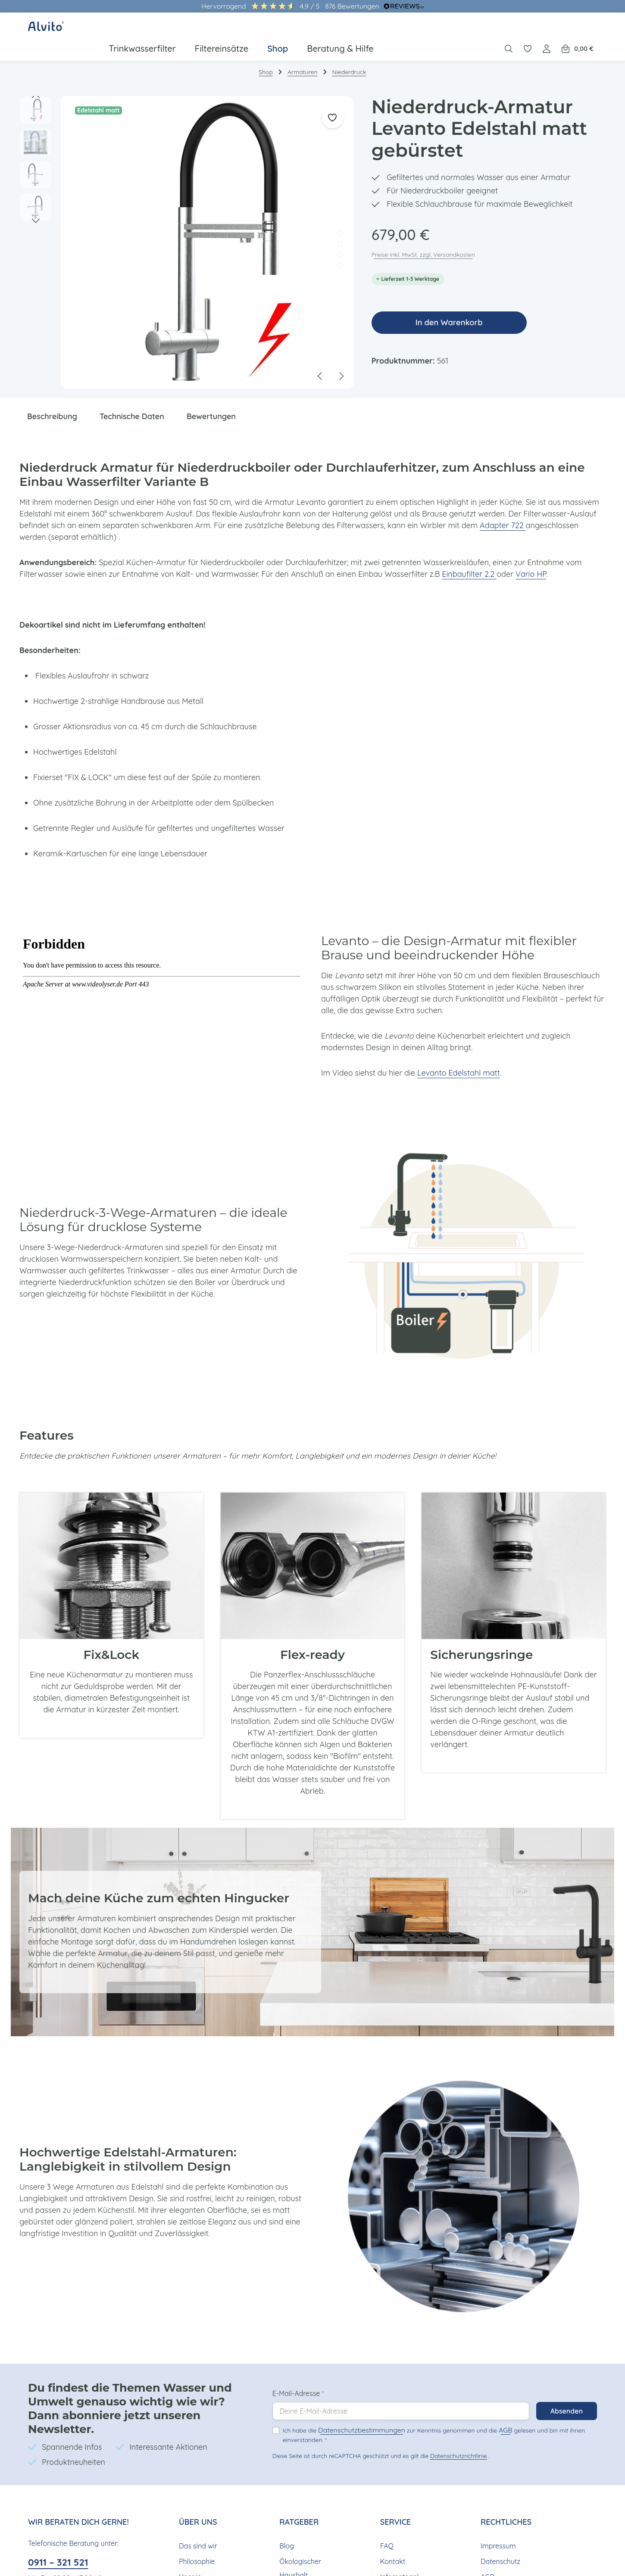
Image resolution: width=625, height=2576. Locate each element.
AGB (487, 2399)
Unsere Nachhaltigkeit (200, 2546)
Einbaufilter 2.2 (458, 562)
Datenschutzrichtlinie (455, 2424)
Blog (286, 2508)
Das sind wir (197, 2508)
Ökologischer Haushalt (299, 2531)
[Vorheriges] (36, 84)
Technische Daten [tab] (134, 404)
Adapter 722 (487, 513)
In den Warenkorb (449, 310)
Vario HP (517, 562)
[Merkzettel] (529, 31)
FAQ (387, 2508)
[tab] (53, 404)
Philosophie (197, 2524)
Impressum (498, 2508)
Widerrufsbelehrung (511, 2555)
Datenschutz (500, 2524)
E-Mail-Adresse (298, 2363)
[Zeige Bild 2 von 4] (340, 232)
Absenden (566, 2381)
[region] (187, 231)
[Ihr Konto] (547, 31)
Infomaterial (398, 2539)
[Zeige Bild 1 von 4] (340, 221)
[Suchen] (510, 31)
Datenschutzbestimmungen (354, 2399)
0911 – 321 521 (61, 2525)
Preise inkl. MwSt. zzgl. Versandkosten (423, 243)
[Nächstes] (36, 209)
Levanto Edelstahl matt (454, 1061)
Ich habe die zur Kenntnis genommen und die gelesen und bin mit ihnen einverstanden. (423, 2404)
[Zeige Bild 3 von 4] (340, 243)
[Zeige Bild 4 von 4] (340, 254)
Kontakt (391, 2524)
